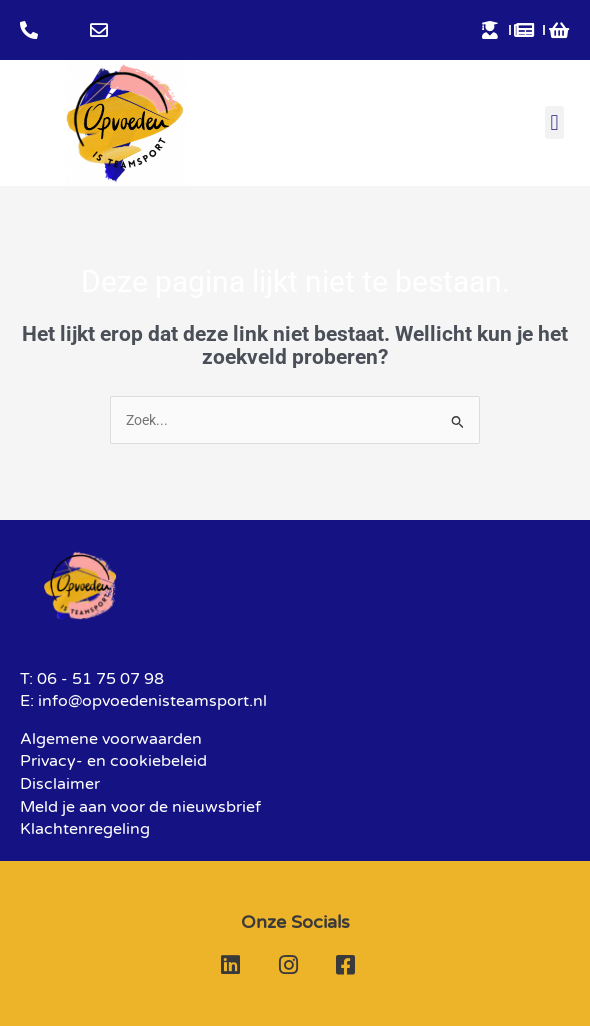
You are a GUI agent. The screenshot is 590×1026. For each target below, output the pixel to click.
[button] (554, 122)
